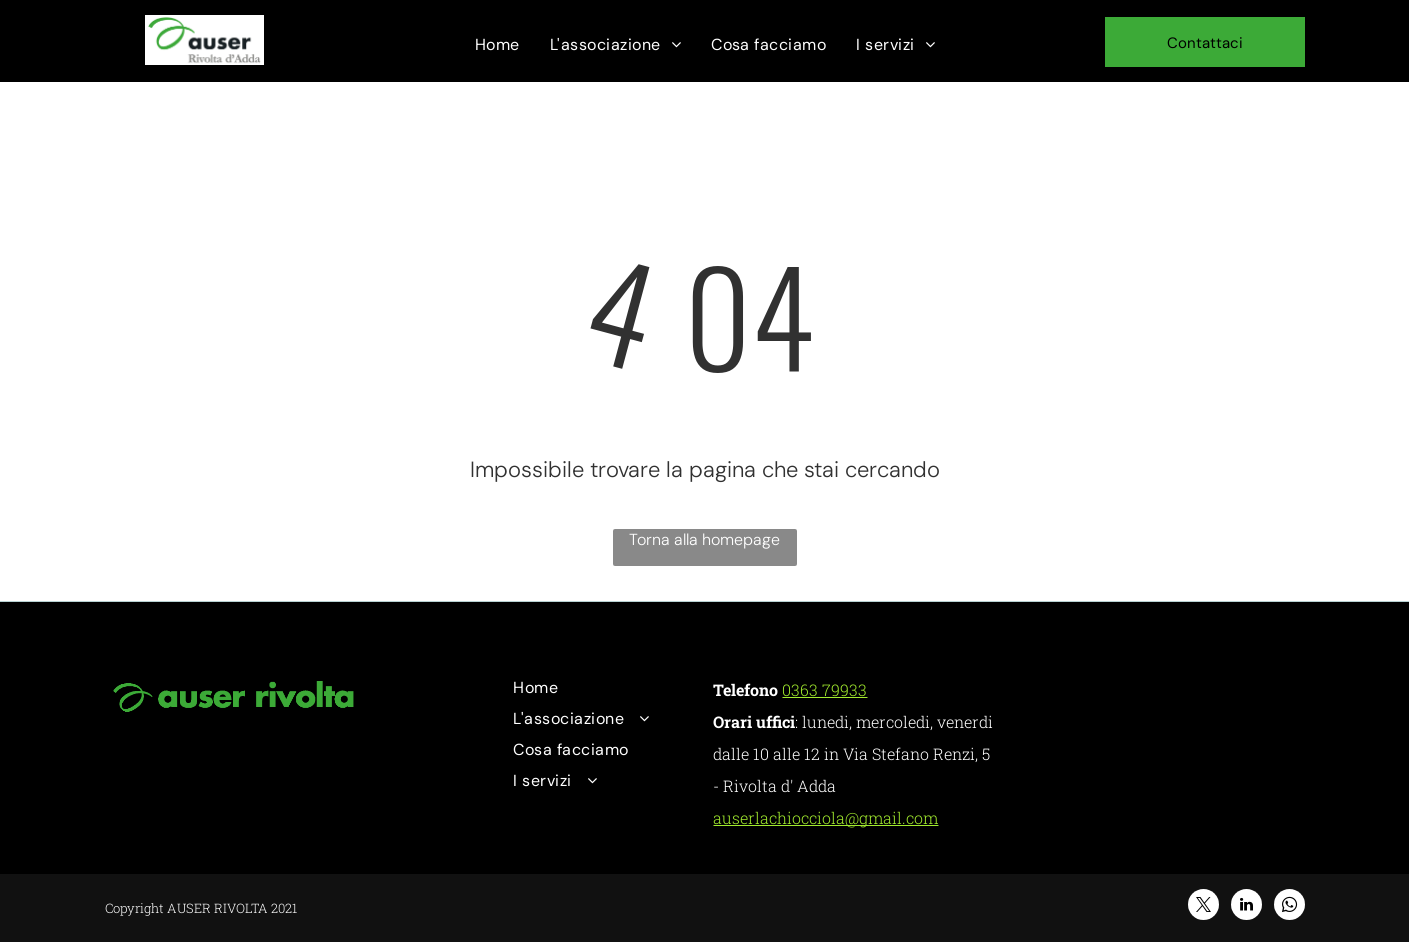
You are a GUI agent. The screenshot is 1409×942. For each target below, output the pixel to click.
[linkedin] (1246, 907)
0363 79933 (824, 689)
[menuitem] (497, 44)
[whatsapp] (1289, 907)
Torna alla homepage (704, 539)
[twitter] (1203, 907)
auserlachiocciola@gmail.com (825, 817)
